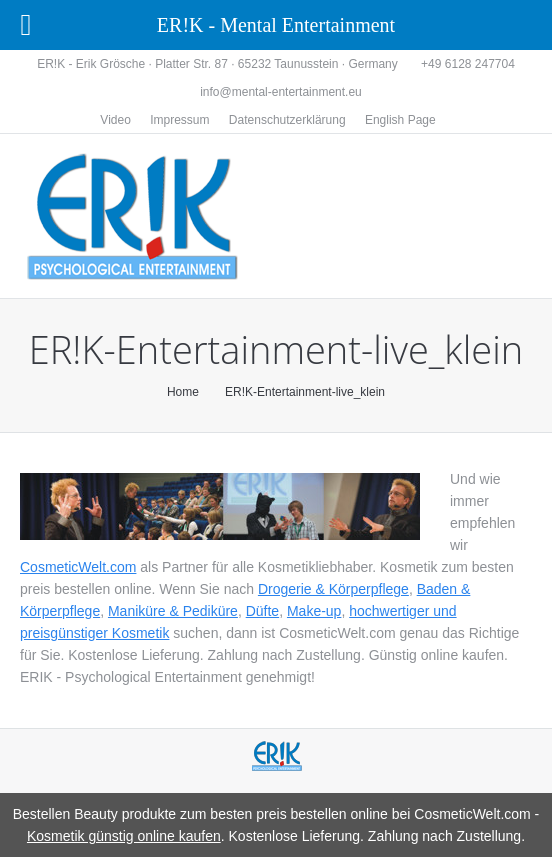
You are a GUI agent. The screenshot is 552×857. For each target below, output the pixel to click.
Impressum (179, 120)
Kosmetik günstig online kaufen (124, 836)
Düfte (262, 611)
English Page (400, 120)
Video (115, 120)
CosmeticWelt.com (78, 567)
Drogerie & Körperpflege (333, 589)
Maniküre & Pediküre (173, 611)
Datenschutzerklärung (287, 120)
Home (183, 392)
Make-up (314, 611)
